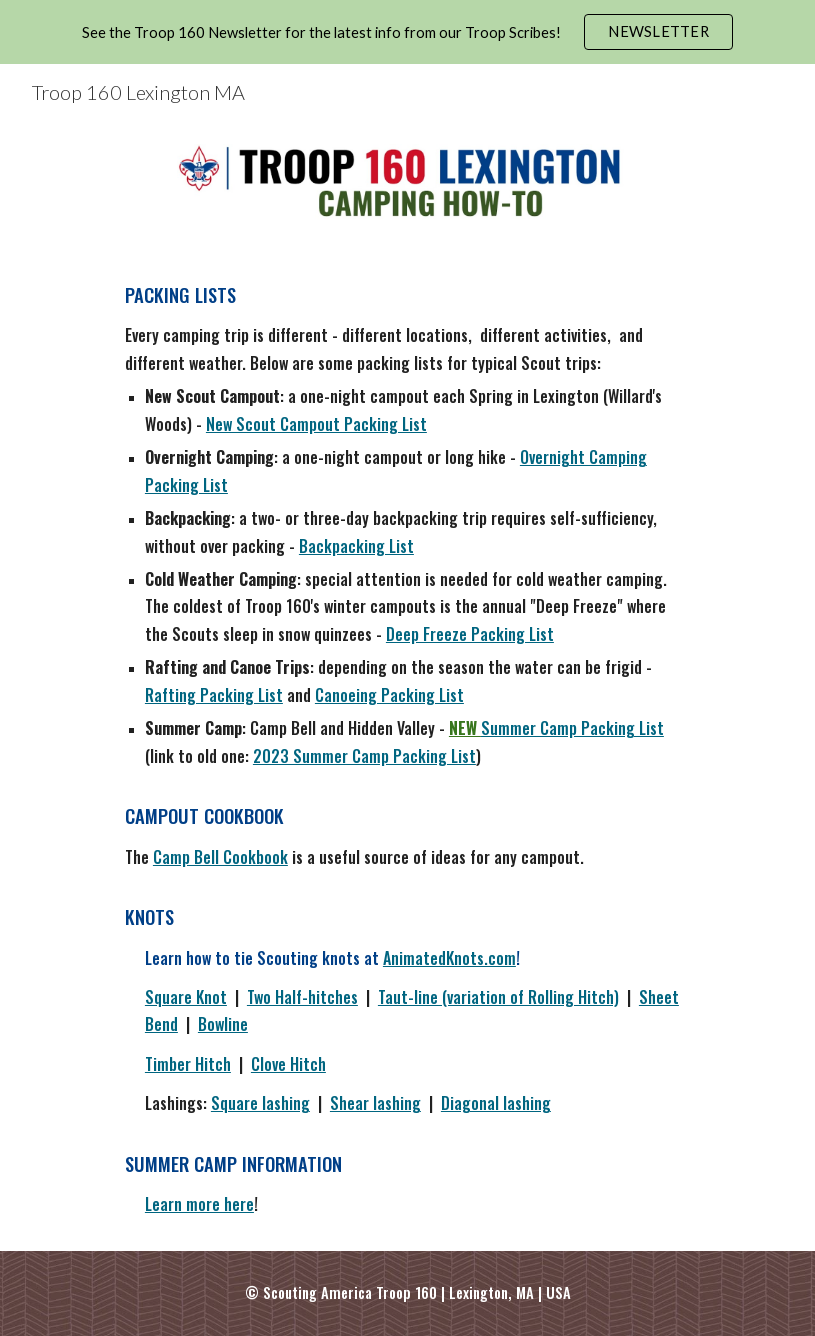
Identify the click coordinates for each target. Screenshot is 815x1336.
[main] (407, 749)
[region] (407, 32)
